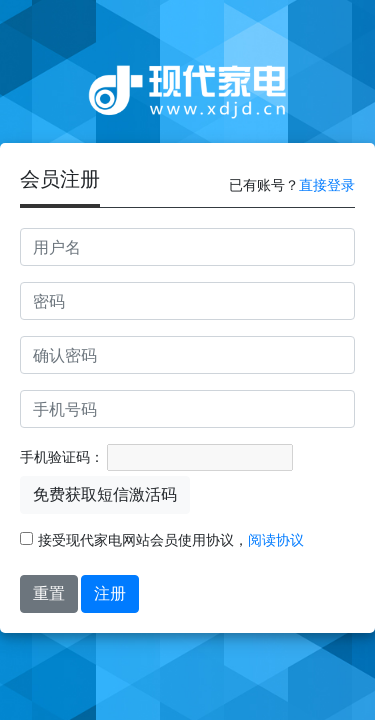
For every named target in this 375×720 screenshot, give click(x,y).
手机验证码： (62, 457)
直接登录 (327, 185)
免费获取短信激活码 (105, 494)
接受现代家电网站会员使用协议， (162, 540)
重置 (49, 593)
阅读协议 (276, 540)
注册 (110, 593)
